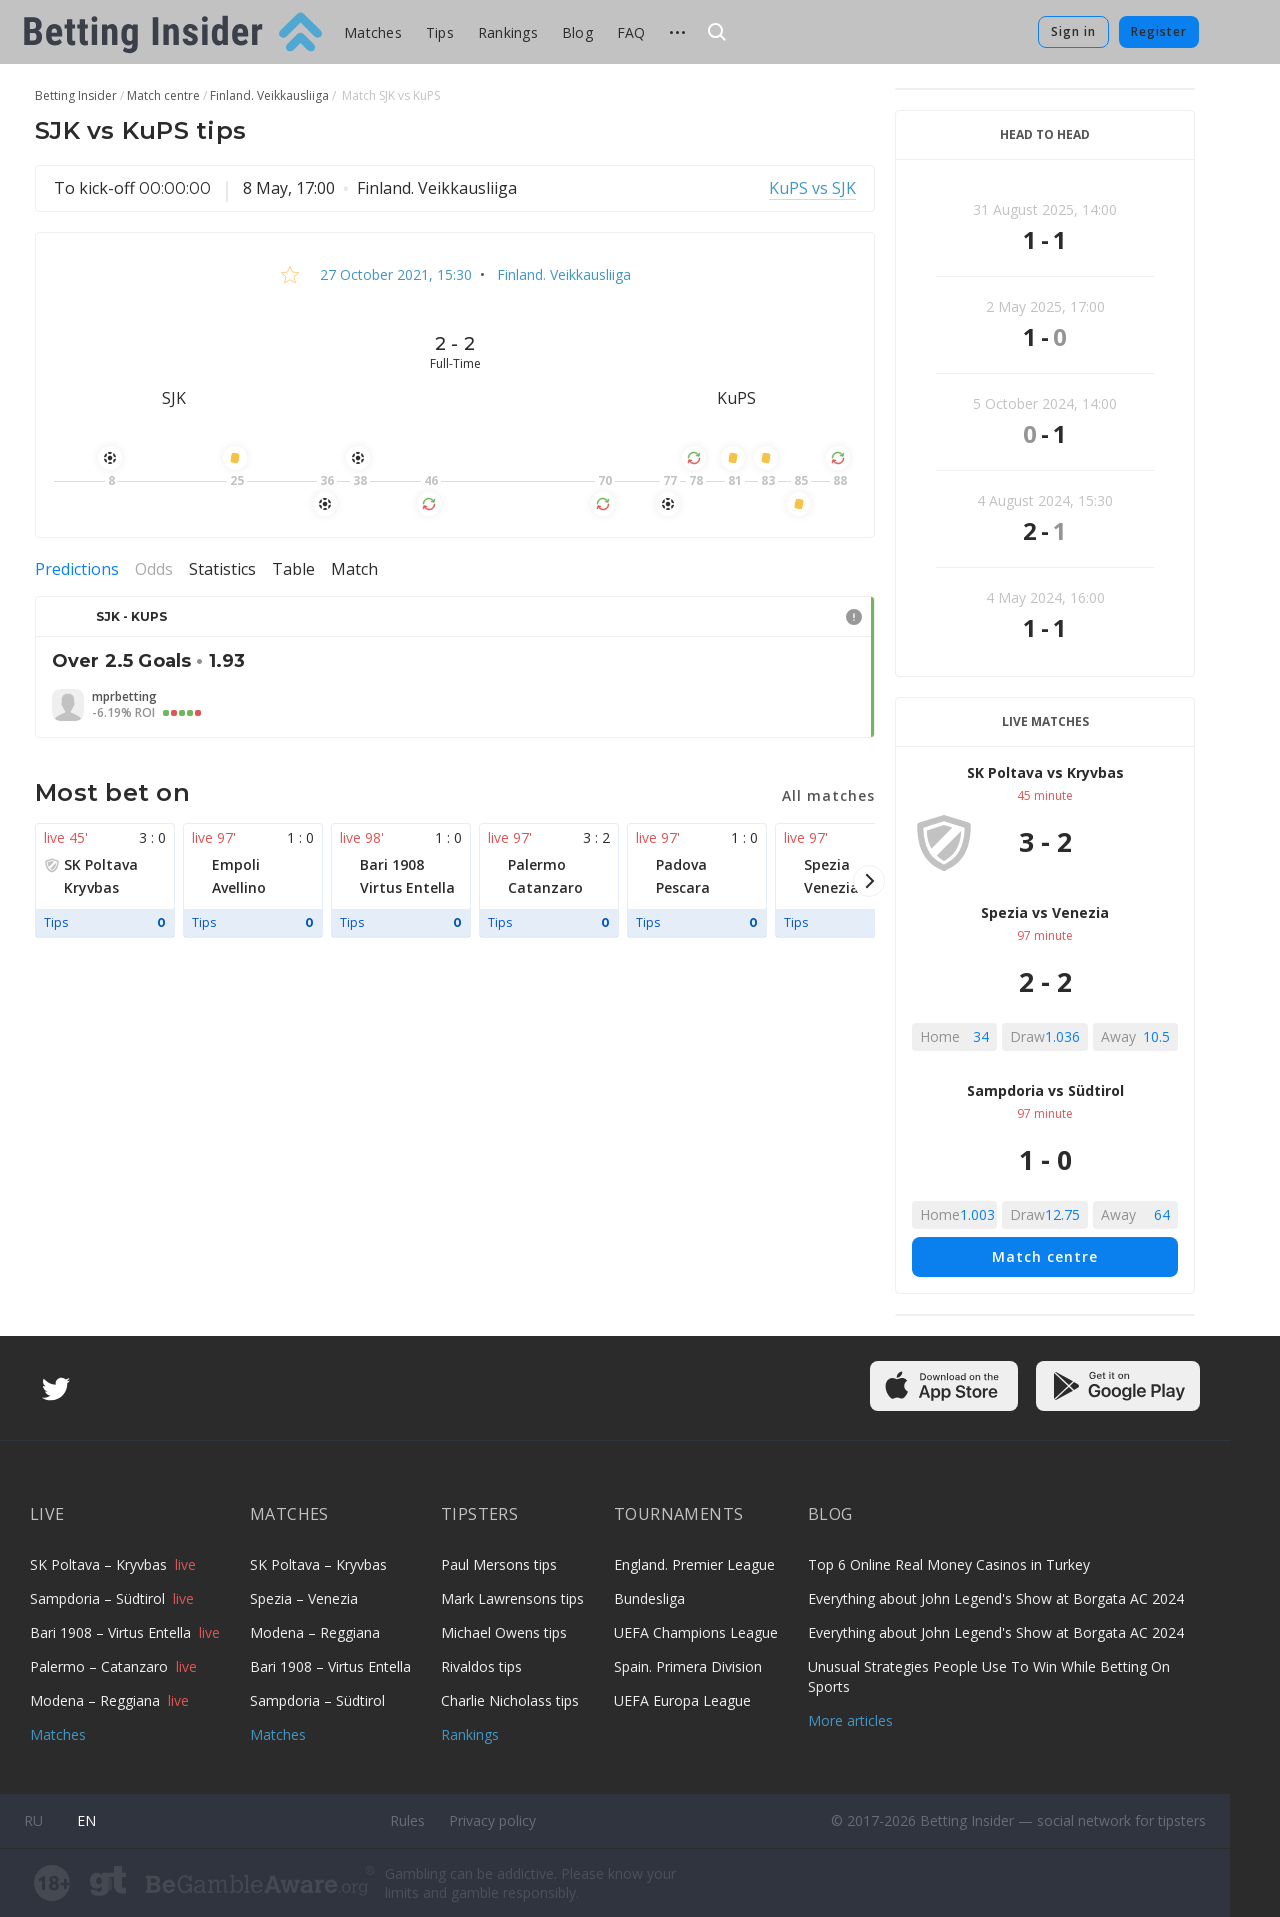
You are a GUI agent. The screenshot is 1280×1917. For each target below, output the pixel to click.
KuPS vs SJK (812, 188)
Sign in (1073, 31)
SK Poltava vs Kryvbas (1045, 772)
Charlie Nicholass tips (510, 1700)
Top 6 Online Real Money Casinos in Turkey (949, 1564)
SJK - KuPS (131, 616)
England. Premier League (694, 1564)
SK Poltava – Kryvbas (100, 1564)
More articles (850, 1720)
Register (1159, 31)
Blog (577, 32)
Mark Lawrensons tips (512, 1598)
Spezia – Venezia (304, 1598)
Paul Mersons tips (499, 1564)
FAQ (631, 32)
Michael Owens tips (504, 1632)
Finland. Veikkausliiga (562, 274)
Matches (373, 32)
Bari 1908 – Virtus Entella (112, 1632)
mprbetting (124, 697)
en (86, 1820)
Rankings (508, 32)
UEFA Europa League (682, 1700)
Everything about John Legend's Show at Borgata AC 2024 (996, 1598)
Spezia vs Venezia (1045, 912)
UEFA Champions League (696, 1632)
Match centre (1045, 1256)
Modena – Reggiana (97, 1700)
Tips (440, 32)
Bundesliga (649, 1598)
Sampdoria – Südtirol (99, 1598)
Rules (407, 1820)
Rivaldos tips (481, 1666)
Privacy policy (492, 1820)
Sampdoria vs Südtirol (1045, 1090)
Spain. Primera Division (688, 1666)
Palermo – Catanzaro (101, 1666)
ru (33, 1820)
